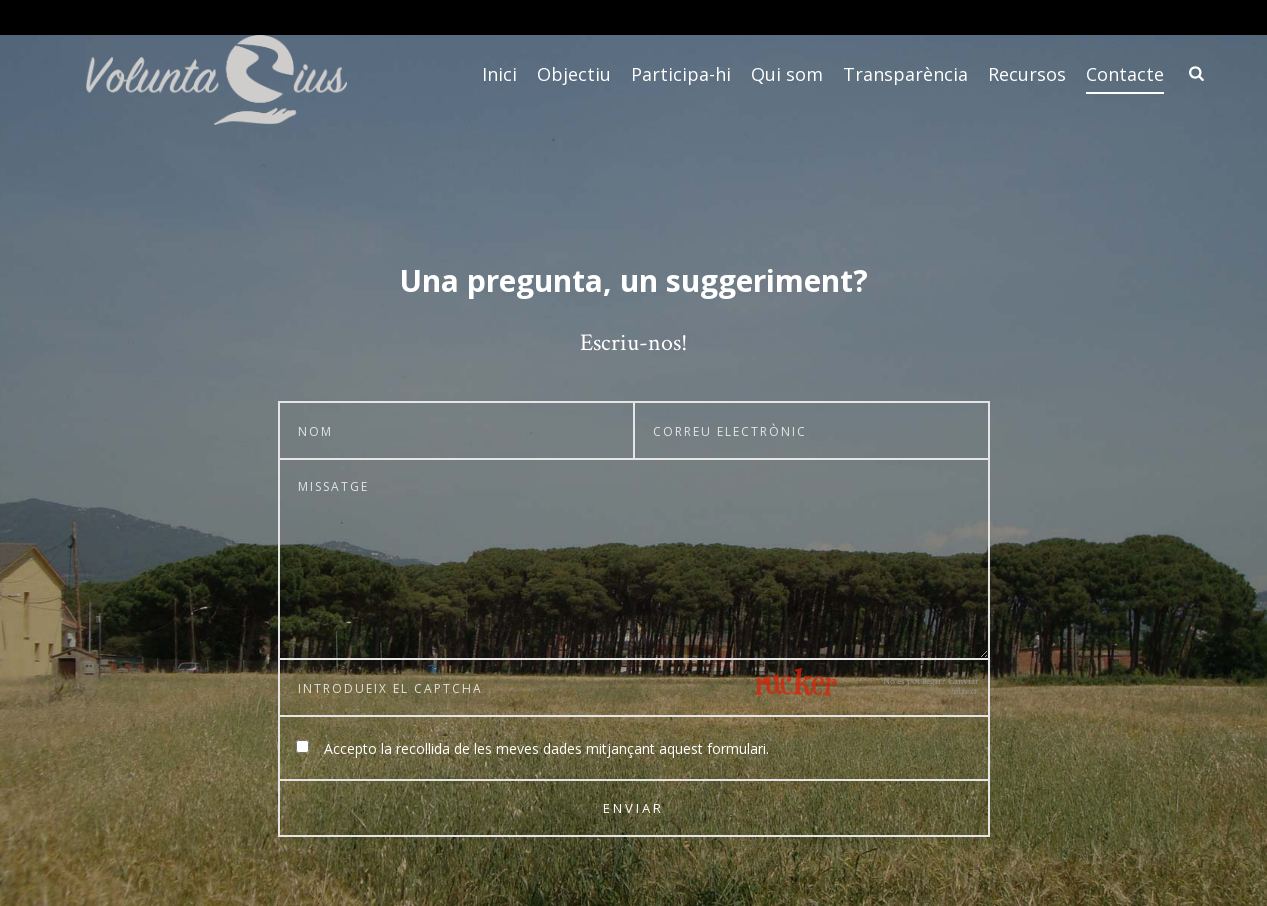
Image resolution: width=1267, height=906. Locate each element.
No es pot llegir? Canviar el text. (931, 687)
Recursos (1027, 74)
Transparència (905, 74)
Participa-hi (681, 74)
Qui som (787, 74)
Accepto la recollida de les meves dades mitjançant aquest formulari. (546, 748)
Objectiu (574, 74)
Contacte (1125, 74)
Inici (499, 74)
